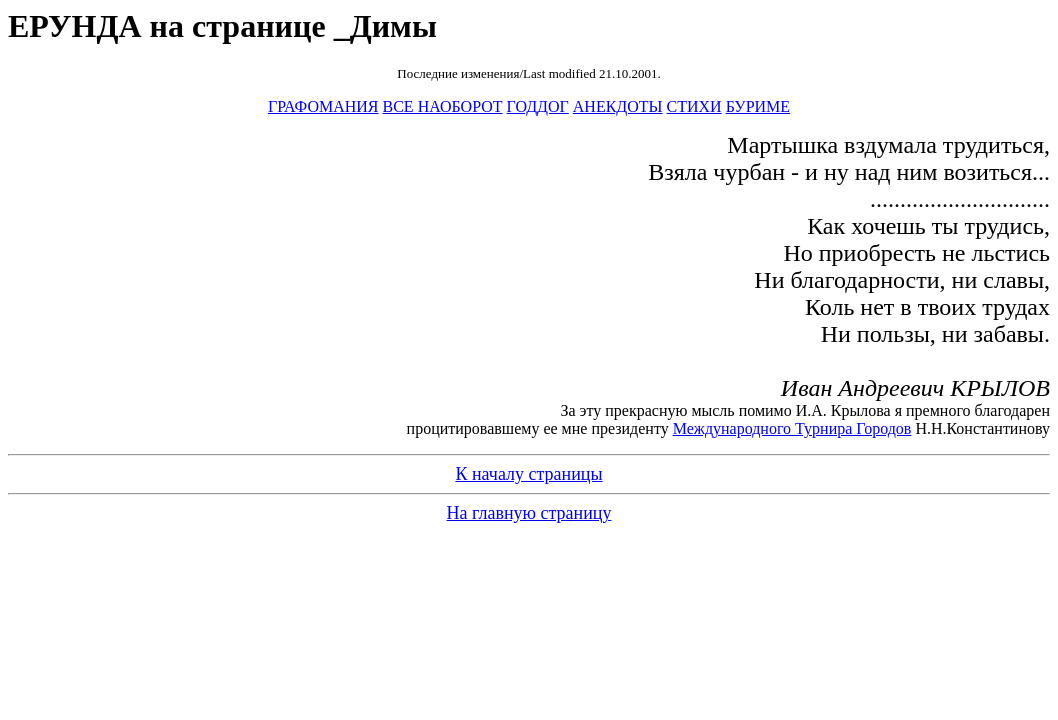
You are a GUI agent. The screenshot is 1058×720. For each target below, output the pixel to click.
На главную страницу (529, 513)
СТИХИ (694, 106)
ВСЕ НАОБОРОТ (443, 106)
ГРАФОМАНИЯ (323, 106)
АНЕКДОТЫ (618, 106)
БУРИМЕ (758, 106)
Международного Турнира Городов (792, 428)
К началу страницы (528, 474)
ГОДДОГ (538, 106)
